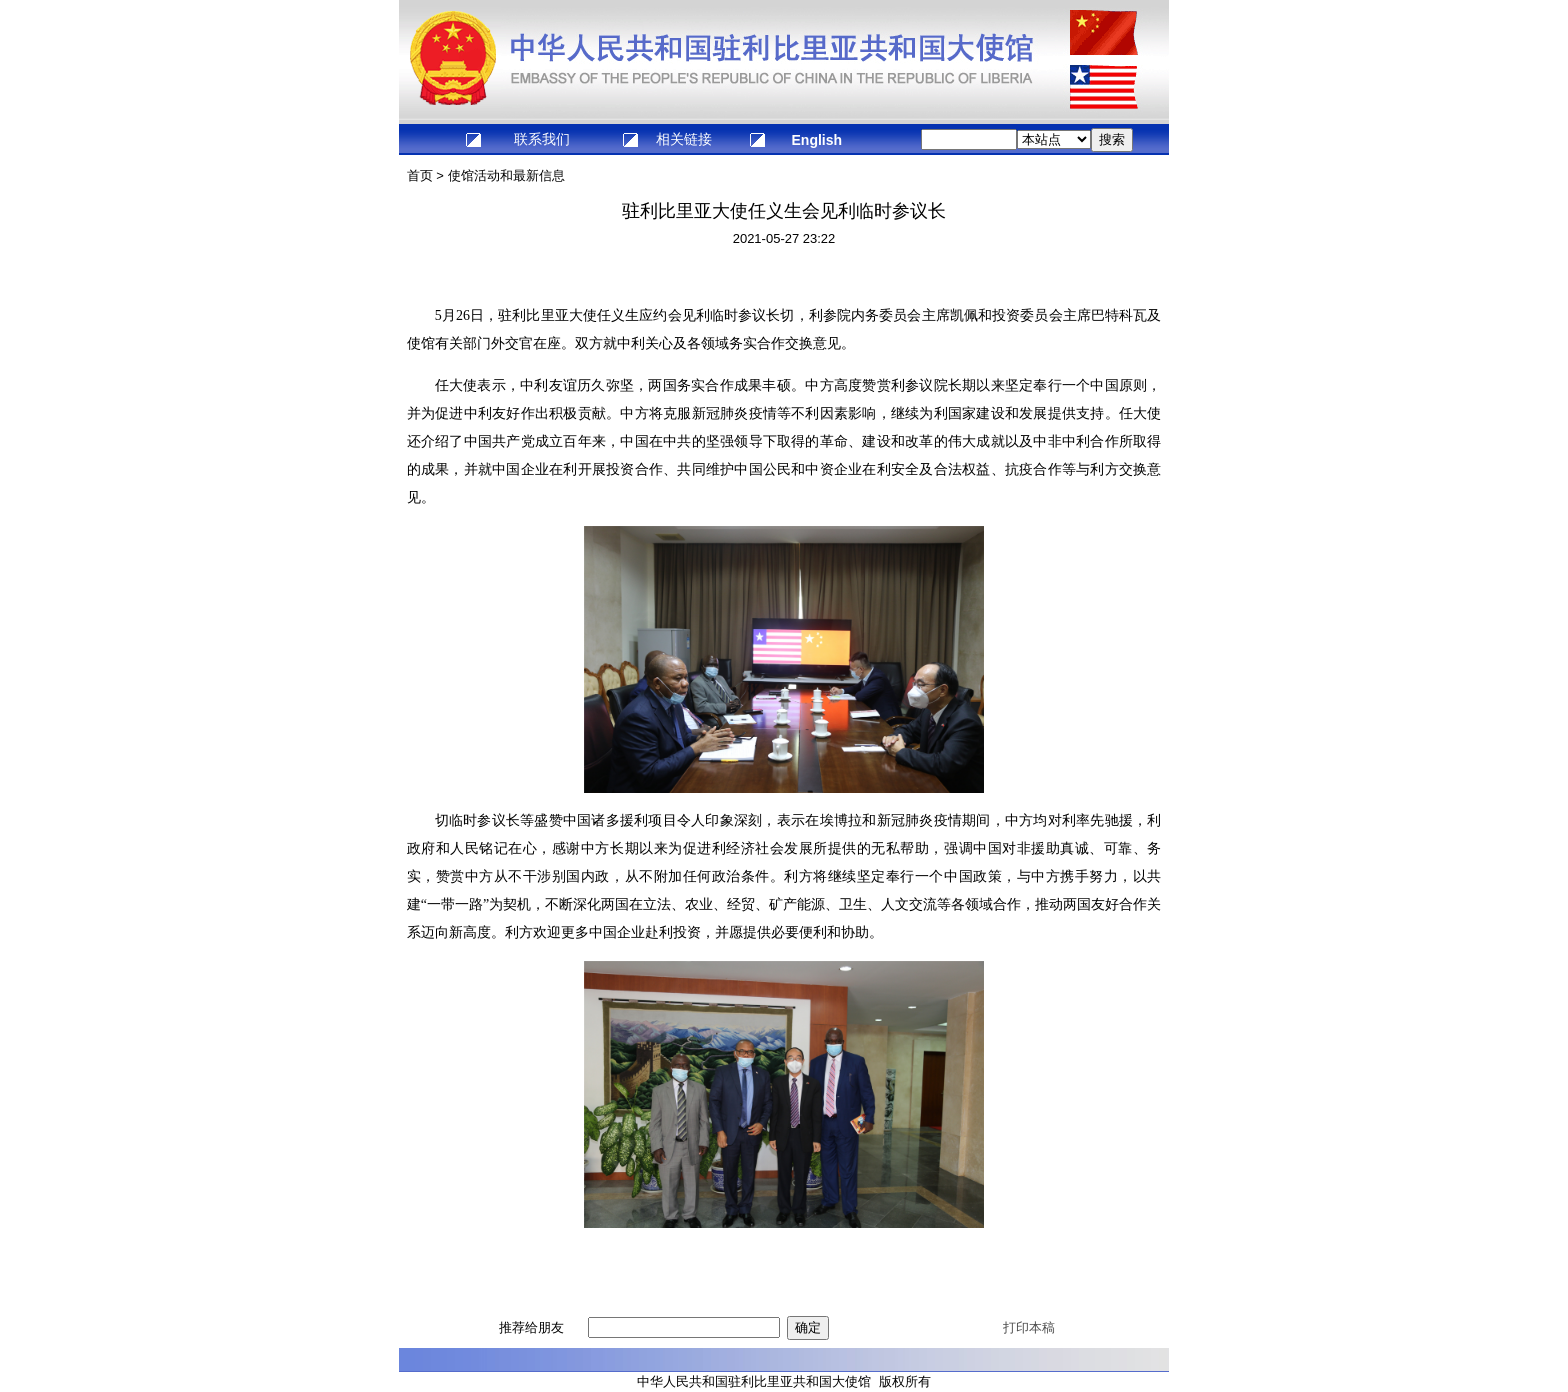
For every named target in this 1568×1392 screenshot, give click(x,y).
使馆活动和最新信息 (506, 175)
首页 (420, 175)
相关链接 (684, 139)
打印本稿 (1029, 1327)
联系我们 (542, 139)
